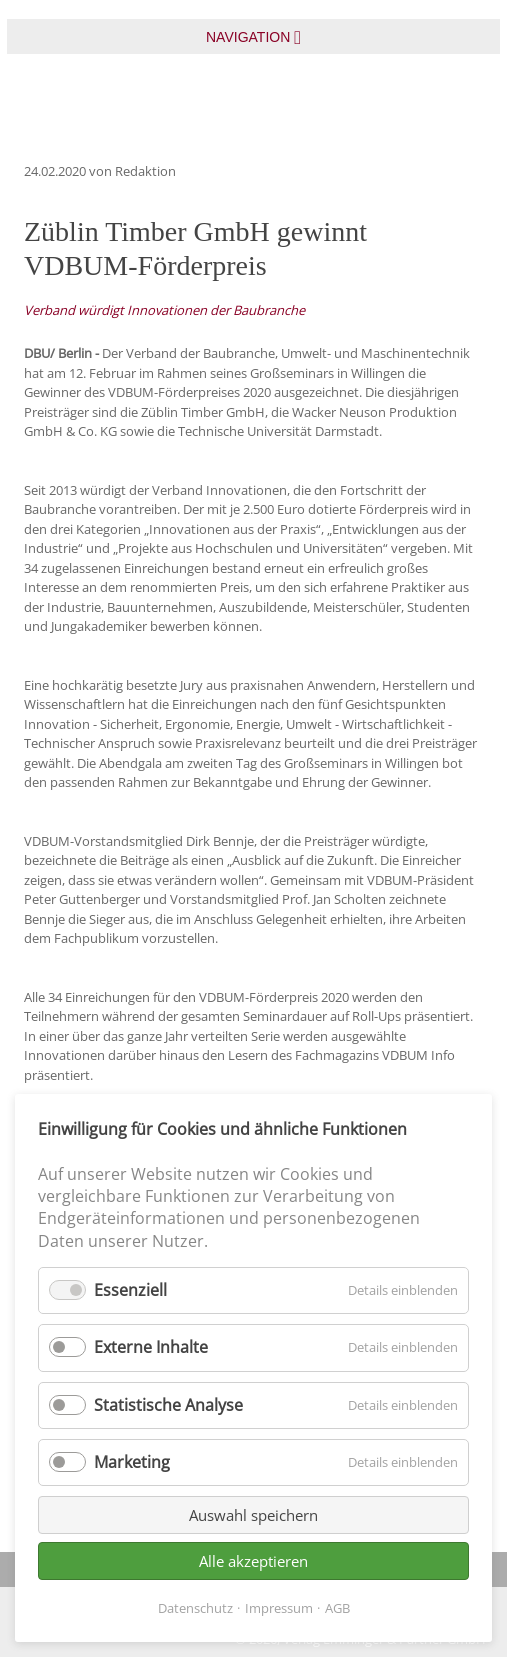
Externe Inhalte (151, 1347)
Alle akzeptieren (253, 1561)
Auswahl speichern (253, 1515)
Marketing (132, 1462)
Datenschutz (195, 1608)
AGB (337, 1608)
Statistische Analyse (168, 1405)
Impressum (279, 1608)
